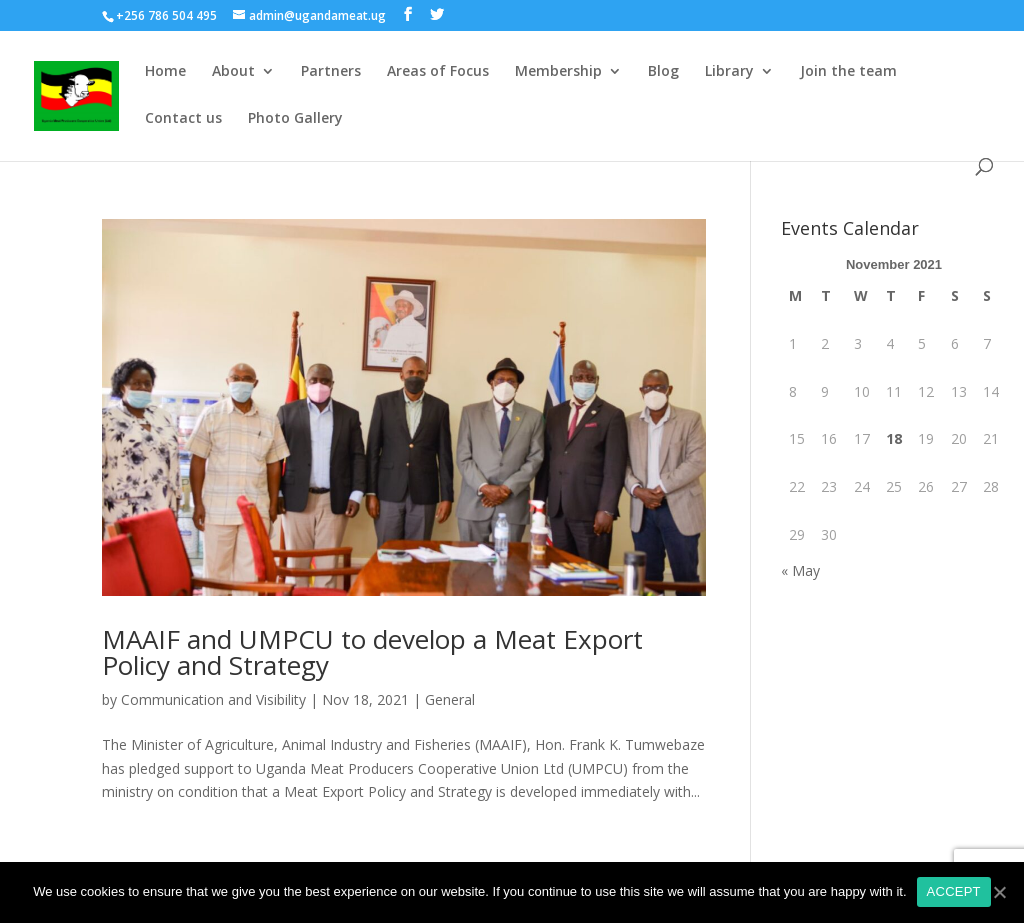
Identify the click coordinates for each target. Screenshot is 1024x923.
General (450, 699)
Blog (663, 72)
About (233, 72)
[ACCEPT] (999, 892)
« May (800, 570)
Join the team (848, 72)
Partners (331, 72)
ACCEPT (954, 891)
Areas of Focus (438, 72)
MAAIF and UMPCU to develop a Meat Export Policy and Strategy (372, 652)
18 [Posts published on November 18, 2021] (894, 438)
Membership (558, 72)
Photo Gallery (295, 119)
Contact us (183, 119)
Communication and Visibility (213, 699)
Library (729, 72)
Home (165, 72)
